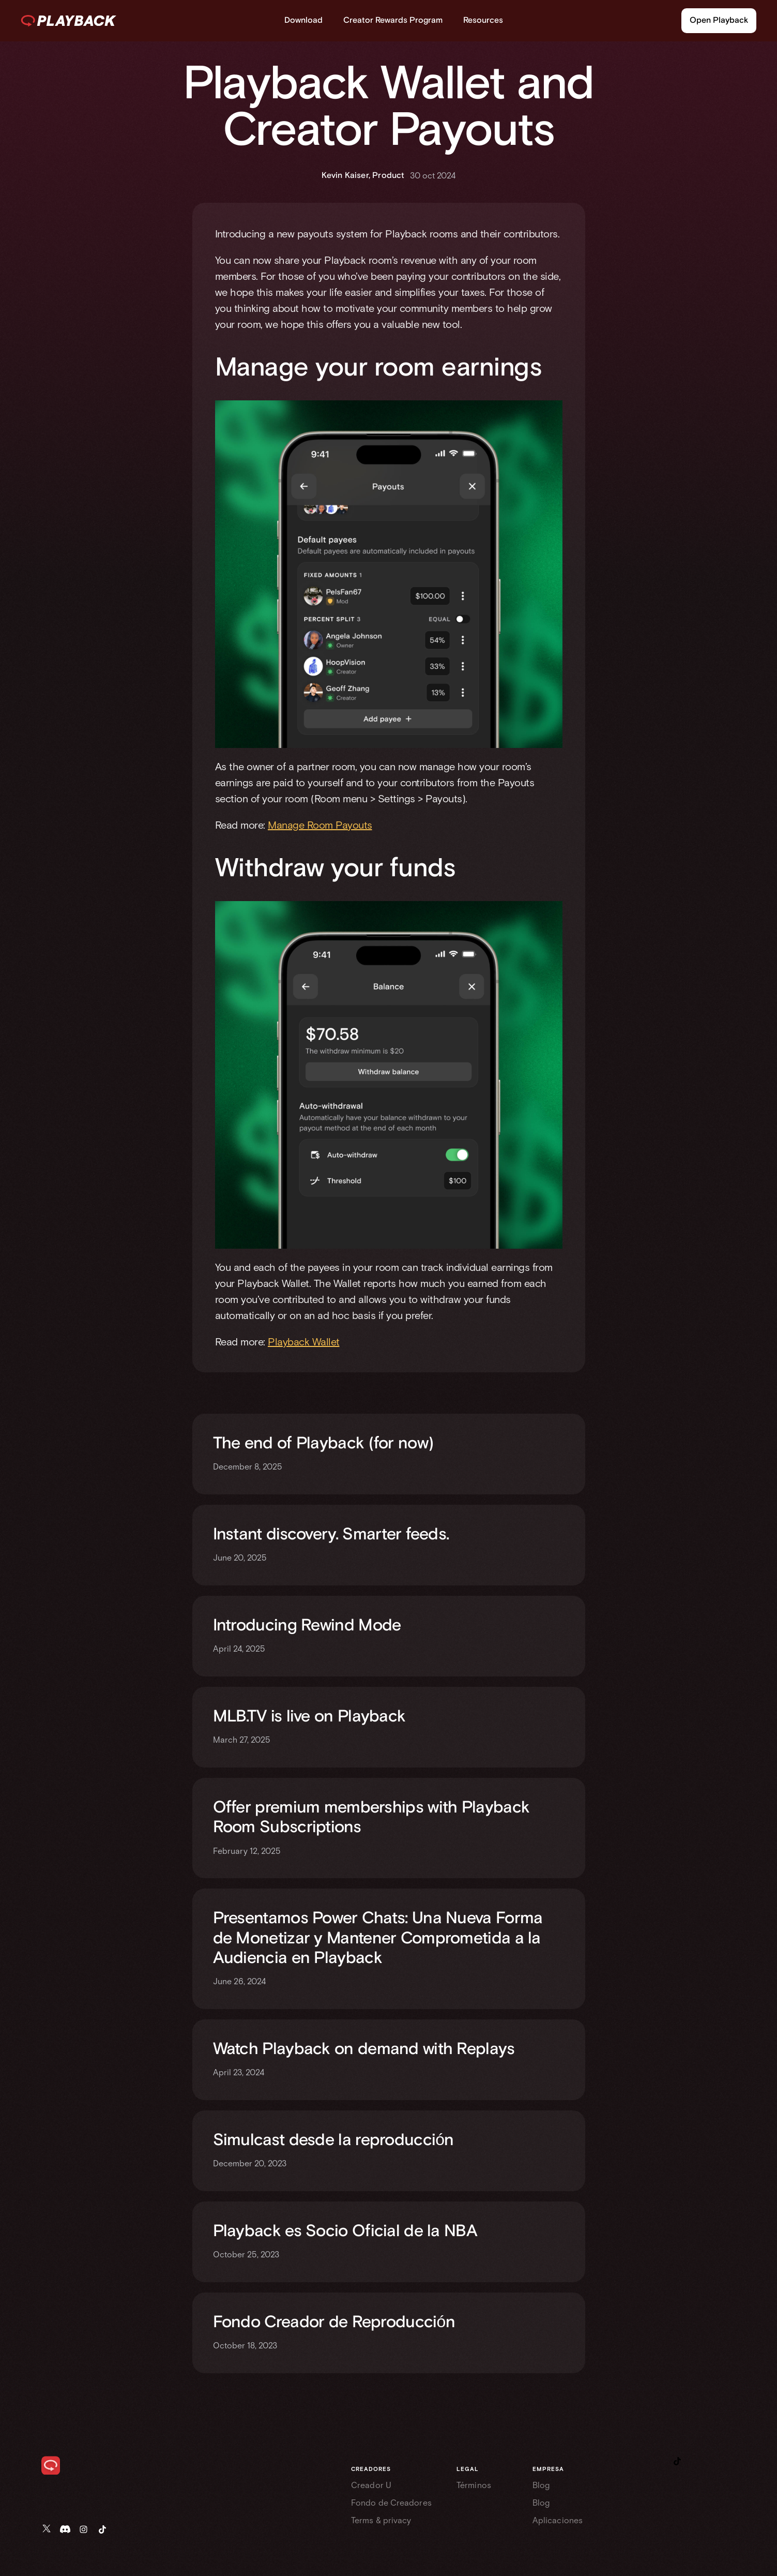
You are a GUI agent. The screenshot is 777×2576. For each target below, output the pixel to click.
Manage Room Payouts (320, 825)
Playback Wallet (304, 1341)
